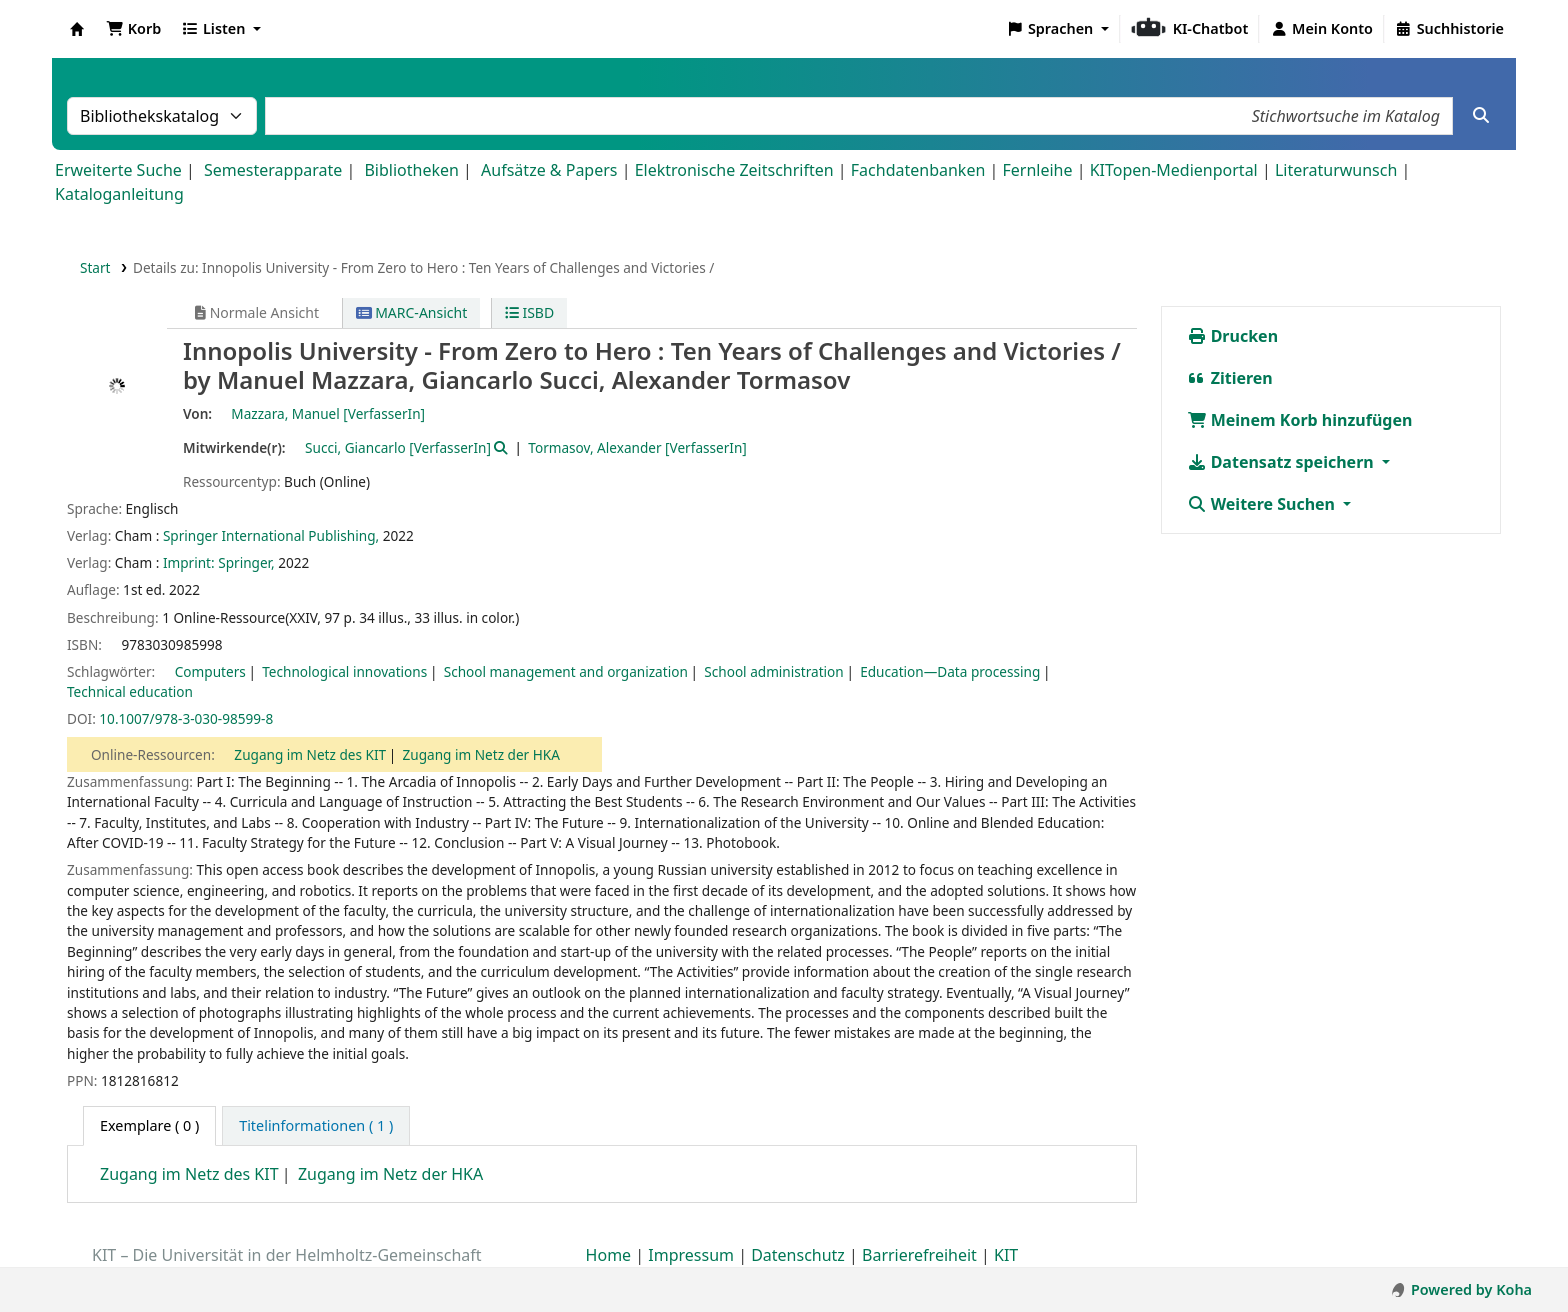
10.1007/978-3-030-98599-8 (186, 718)
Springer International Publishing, (271, 535)
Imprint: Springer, (219, 562)
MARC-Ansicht (412, 312)
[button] (133, 29)
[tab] (316, 1126)
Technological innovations (344, 671)
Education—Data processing (950, 671)
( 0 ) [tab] (149, 1125)
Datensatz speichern (1282, 462)
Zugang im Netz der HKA (481, 754)
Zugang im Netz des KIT (310, 754)
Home (609, 1255)
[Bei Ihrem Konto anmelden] (1321, 29)
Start (95, 267)
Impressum (691, 1255)
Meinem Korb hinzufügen (1300, 420)
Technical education (130, 691)
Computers (210, 671)
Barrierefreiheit (919, 1255)
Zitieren (1230, 378)
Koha (77, 29)
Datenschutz (798, 1255)
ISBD (529, 312)
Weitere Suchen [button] (1263, 504)
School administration (773, 671)
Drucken (1233, 336)
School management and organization (566, 671)
